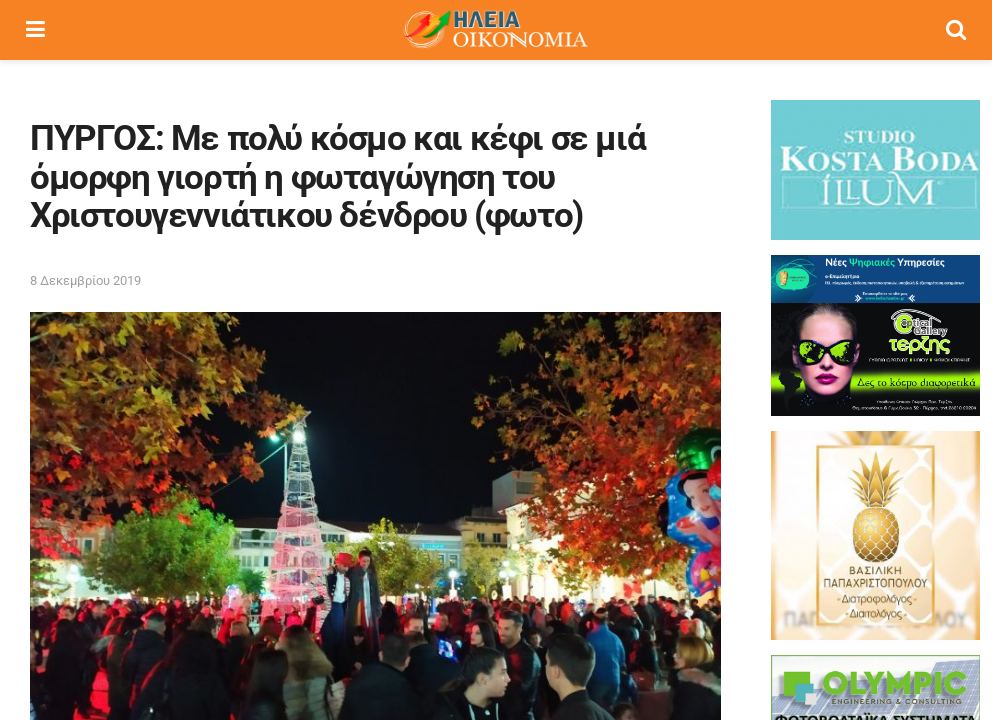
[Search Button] (956, 30)
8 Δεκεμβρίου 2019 (85, 280)
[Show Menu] (35, 30)
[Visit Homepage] (495, 30)
